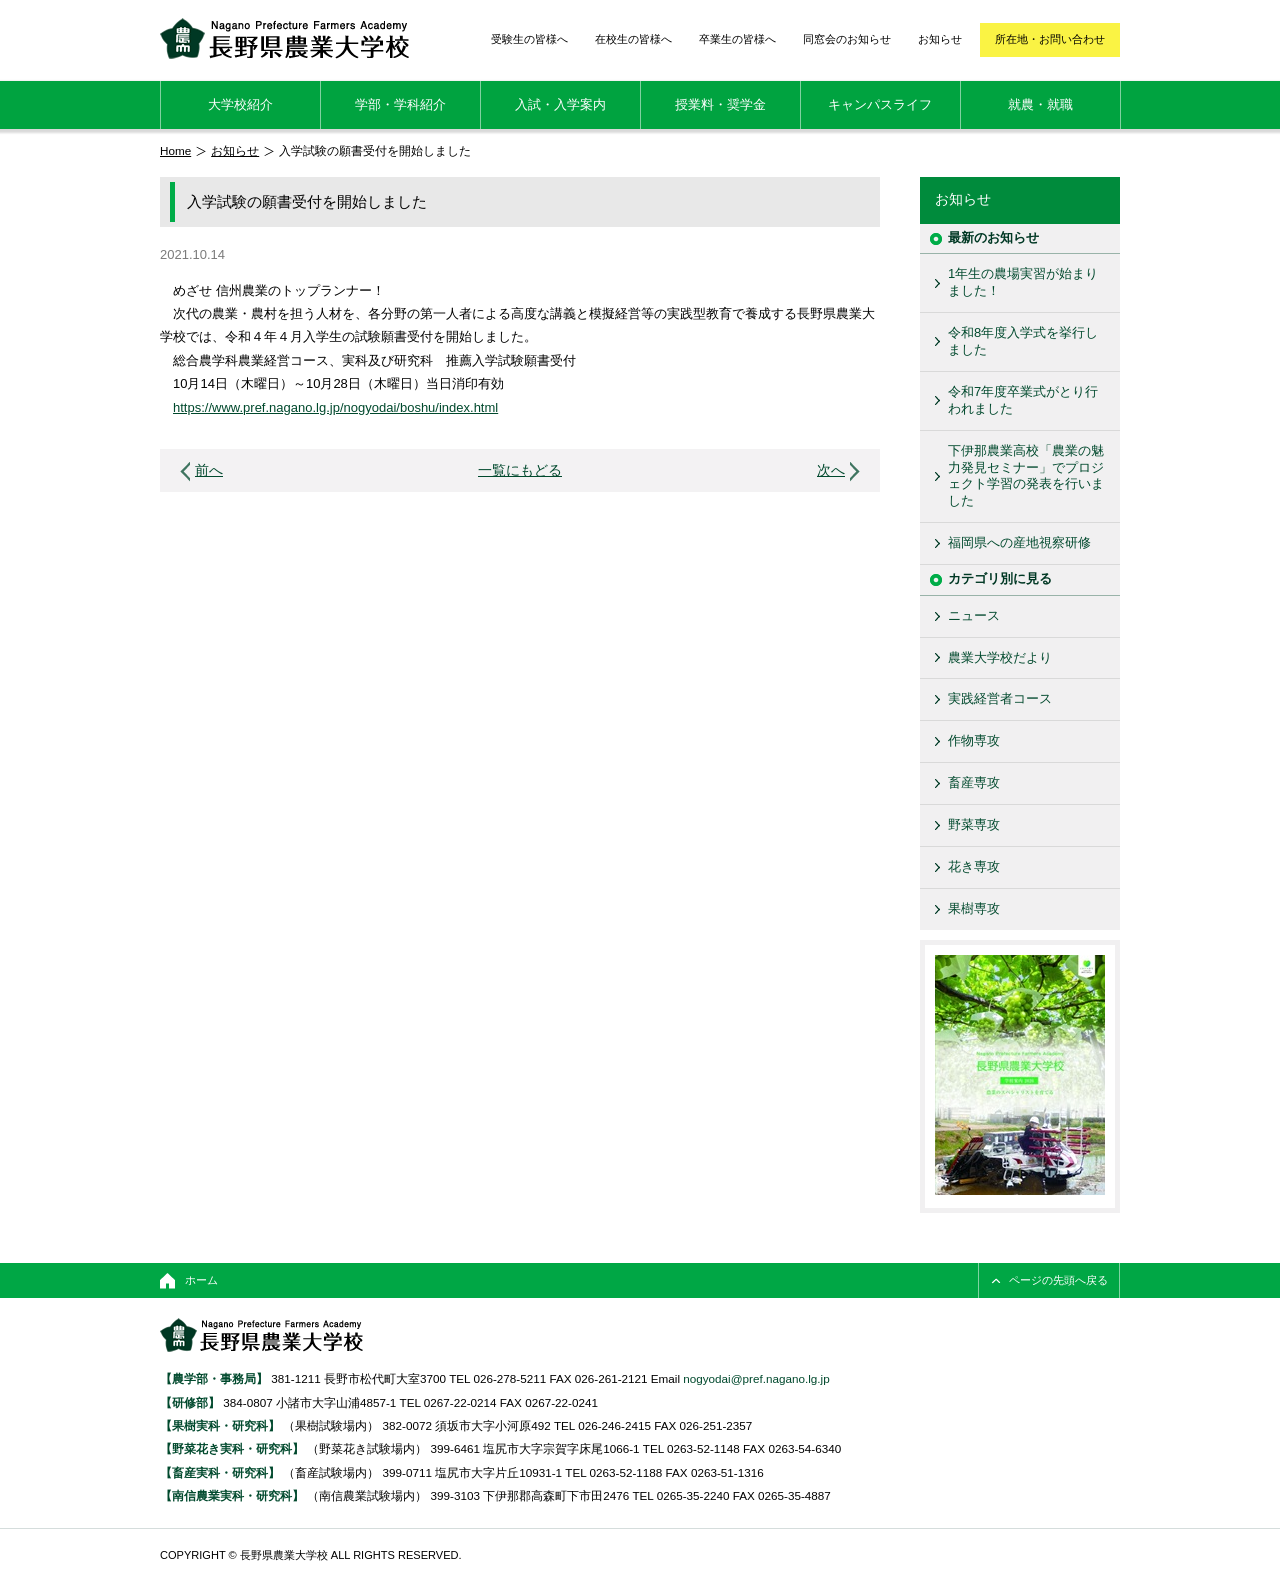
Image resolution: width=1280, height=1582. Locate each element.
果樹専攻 (974, 908)
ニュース (974, 615)
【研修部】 (190, 1402)
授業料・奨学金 (720, 104)
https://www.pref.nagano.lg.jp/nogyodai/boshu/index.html (335, 407)
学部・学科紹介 (400, 104)
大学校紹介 (240, 104)
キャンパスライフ (880, 104)
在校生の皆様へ (633, 39)
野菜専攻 (974, 824)
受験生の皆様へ (529, 39)
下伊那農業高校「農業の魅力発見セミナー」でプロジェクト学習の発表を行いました (1026, 476)
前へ (209, 470)
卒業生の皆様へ (737, 39)
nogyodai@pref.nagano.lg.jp (756, 1378)
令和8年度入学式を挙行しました (1023, 341)
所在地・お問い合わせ (1050, 39)
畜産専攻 (974, 782)
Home (175, 150)
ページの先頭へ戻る (1058, 1280)
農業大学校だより (1000, 657)
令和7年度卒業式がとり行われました (1023, 400)
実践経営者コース (1000, 698)
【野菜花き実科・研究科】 (233, 1448)
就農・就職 (1040, 104)
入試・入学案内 (560, 104)
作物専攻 (974, 740)
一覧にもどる (520, 470)
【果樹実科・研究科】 (220, 1425)
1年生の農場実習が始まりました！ (1023, 282)
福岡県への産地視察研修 (1019, 542)
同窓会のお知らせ (847, 39)
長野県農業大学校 (284, 38)
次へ (831, 470)
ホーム (201, 1280)
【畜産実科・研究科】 (220, 1472)
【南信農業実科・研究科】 (232, 1495)
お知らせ (940, 39)
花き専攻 (974, 866)
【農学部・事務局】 (214, 1378)
